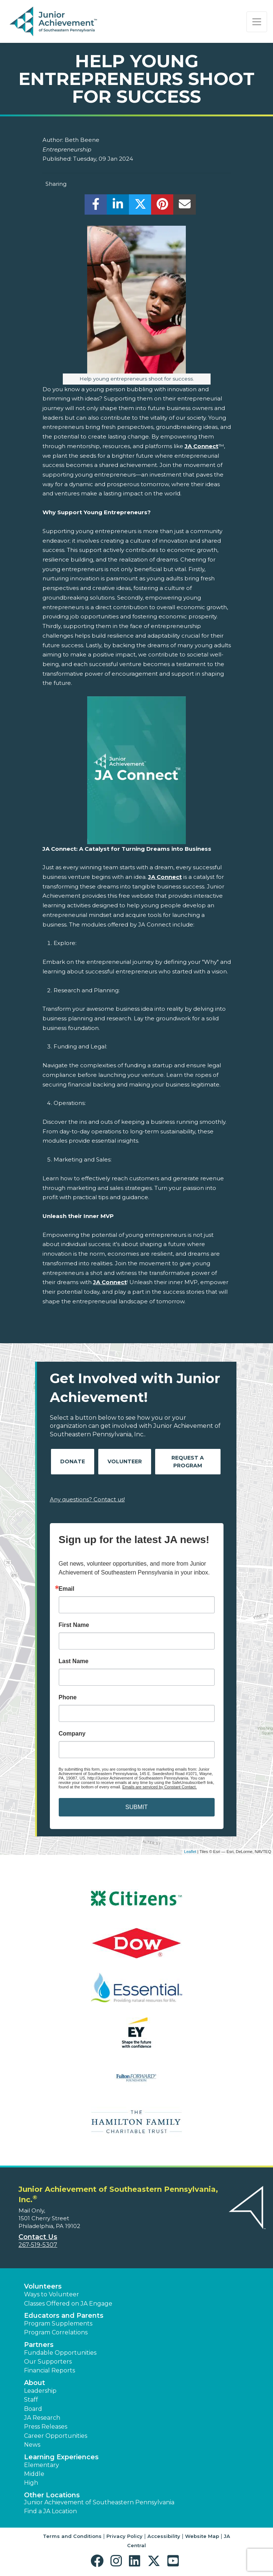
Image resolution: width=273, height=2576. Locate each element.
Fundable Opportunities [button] (60, 2352)
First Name (74, 1625)
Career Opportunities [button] (55, 2435)
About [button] (34, 2382)
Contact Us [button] (37, 2237)
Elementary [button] (41, 2464)
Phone (68, 1697)
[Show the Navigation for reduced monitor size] (256, 21)
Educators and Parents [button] (63, 2315)
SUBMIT (136, 1807)
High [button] (31, 2482)
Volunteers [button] (43, 2286)
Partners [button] (39, 2344)
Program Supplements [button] (58, 2323)
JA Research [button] (42, 2417)
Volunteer (125, 1461)
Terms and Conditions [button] (72, 2536)
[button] (99, 2561)
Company (72, 1734)
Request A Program (187, 1461)
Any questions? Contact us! (87, 1499)
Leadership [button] (40, 2390)
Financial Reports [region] (49, 2370)
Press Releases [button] (45, 2426)
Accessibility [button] (163, 2536)
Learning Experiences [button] (61, 2457)
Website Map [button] (202, 2536)
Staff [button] (31, 2399)
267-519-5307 (37, 2244)
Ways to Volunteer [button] (51, 2294)
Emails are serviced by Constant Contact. (159, 1787)
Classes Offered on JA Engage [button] (68, 2303)
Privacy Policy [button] (124, 2536)
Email (67, 1589)
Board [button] (33, 2408)
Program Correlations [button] (56, 2332)
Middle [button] (34, 2473)
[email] (184, 206)
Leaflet (190, 1851)
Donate (72, 1461)
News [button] (32, 2444)
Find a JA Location (50, 2511)
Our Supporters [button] (48, 2361)
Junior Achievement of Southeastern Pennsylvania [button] (99, 2502)
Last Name (74, 1661)
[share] (96, 206)
